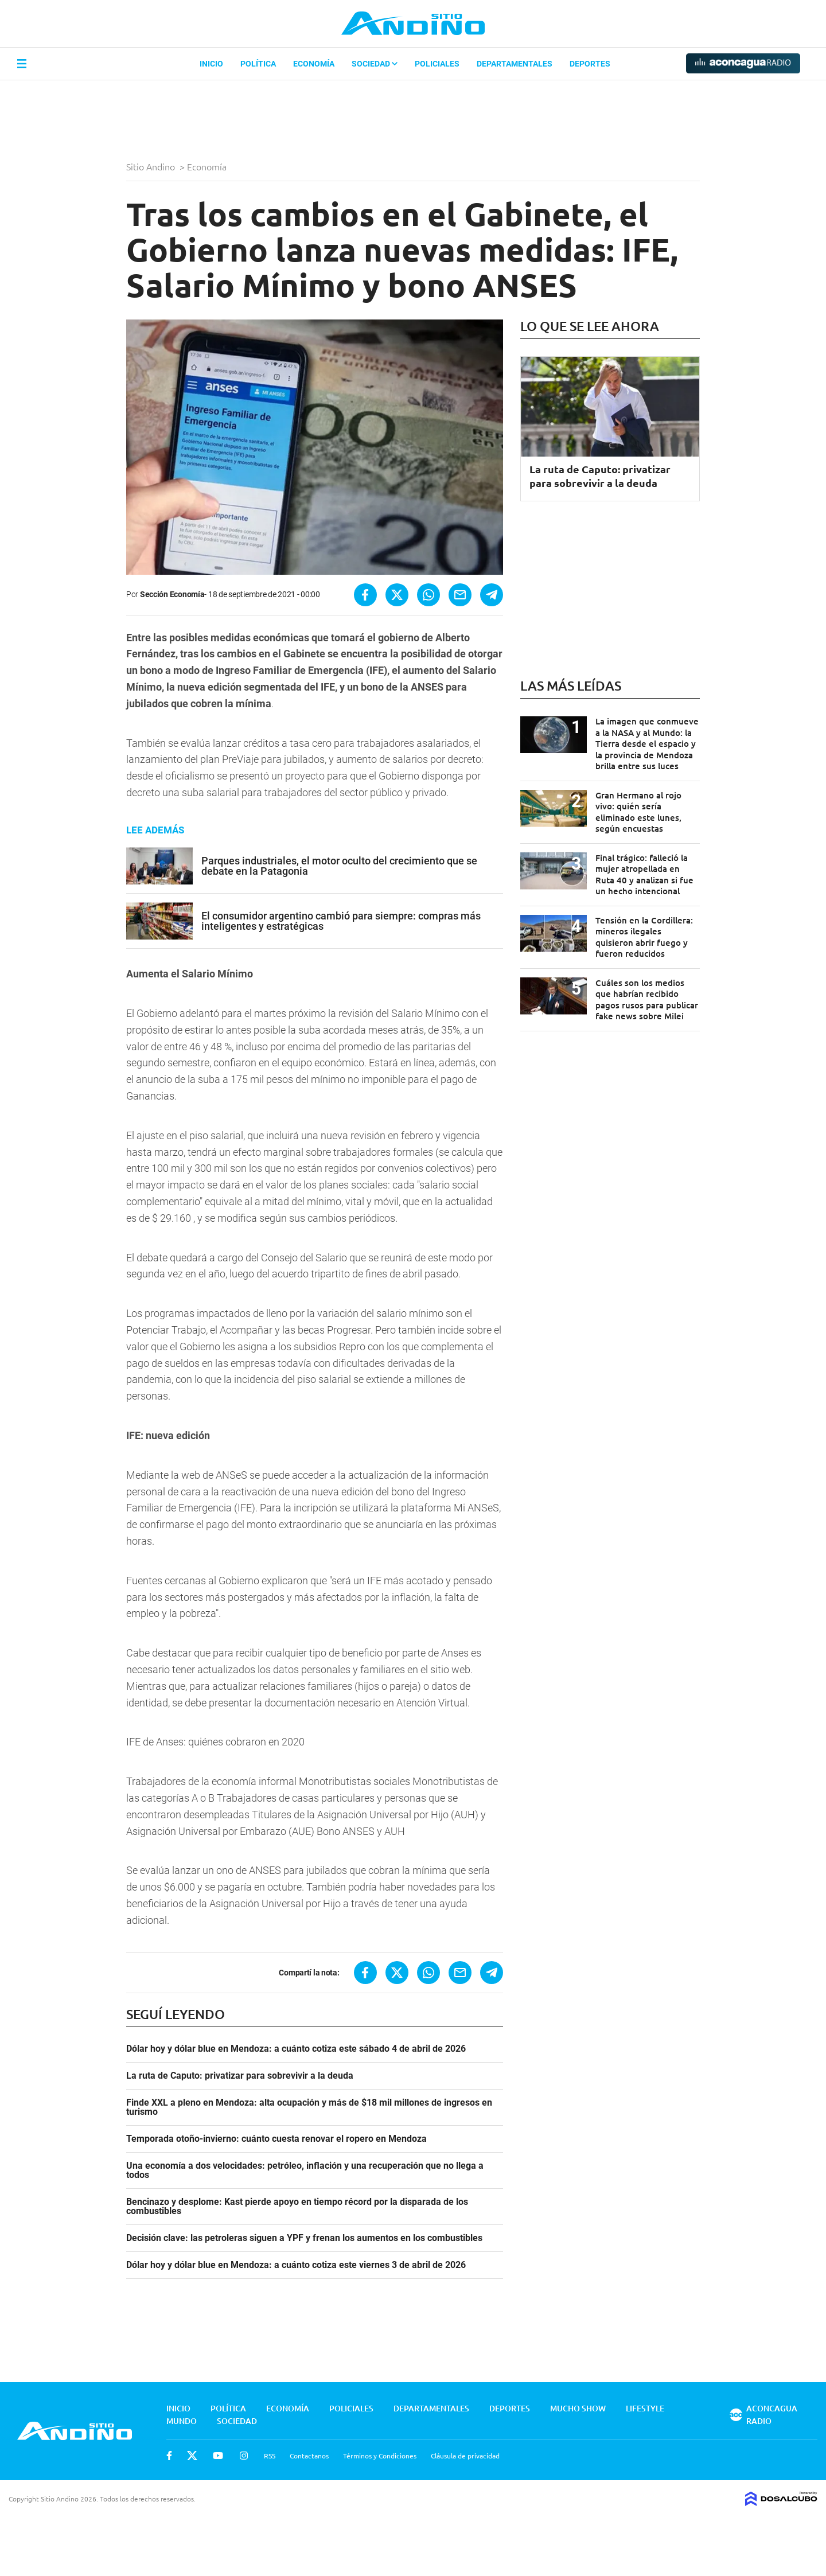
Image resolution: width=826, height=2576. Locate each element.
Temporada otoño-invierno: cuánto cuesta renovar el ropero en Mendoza (276, 2139)
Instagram (244, 2455)
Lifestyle (645, 2408)
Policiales (437, 63)
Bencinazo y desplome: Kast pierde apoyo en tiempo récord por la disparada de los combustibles (297, 2206)
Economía (313, 63)
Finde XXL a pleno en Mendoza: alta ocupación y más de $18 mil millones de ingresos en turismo (309, 2107)
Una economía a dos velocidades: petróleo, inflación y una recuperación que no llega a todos (305, 2170)
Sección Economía (172, 594)
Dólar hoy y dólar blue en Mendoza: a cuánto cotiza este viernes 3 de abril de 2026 (296, 2265)
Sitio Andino (151, 166)
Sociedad (375, 64)
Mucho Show (578, 2408)
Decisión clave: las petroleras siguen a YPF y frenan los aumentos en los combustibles (304, 2238)
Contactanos (309, 2455)
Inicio (211, 63)
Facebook (169, 2455)
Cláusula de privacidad (465, 2455)
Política (258, 63)
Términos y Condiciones (379, 2455)
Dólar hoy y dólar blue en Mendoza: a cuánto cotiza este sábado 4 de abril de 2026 (296, 2048)
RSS (269, 2455)
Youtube (218, 2455)
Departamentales (514, 63)
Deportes (590, 63)
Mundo (181, 2420)
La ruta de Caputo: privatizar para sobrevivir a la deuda (239, 2075)
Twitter (192, 2455)
